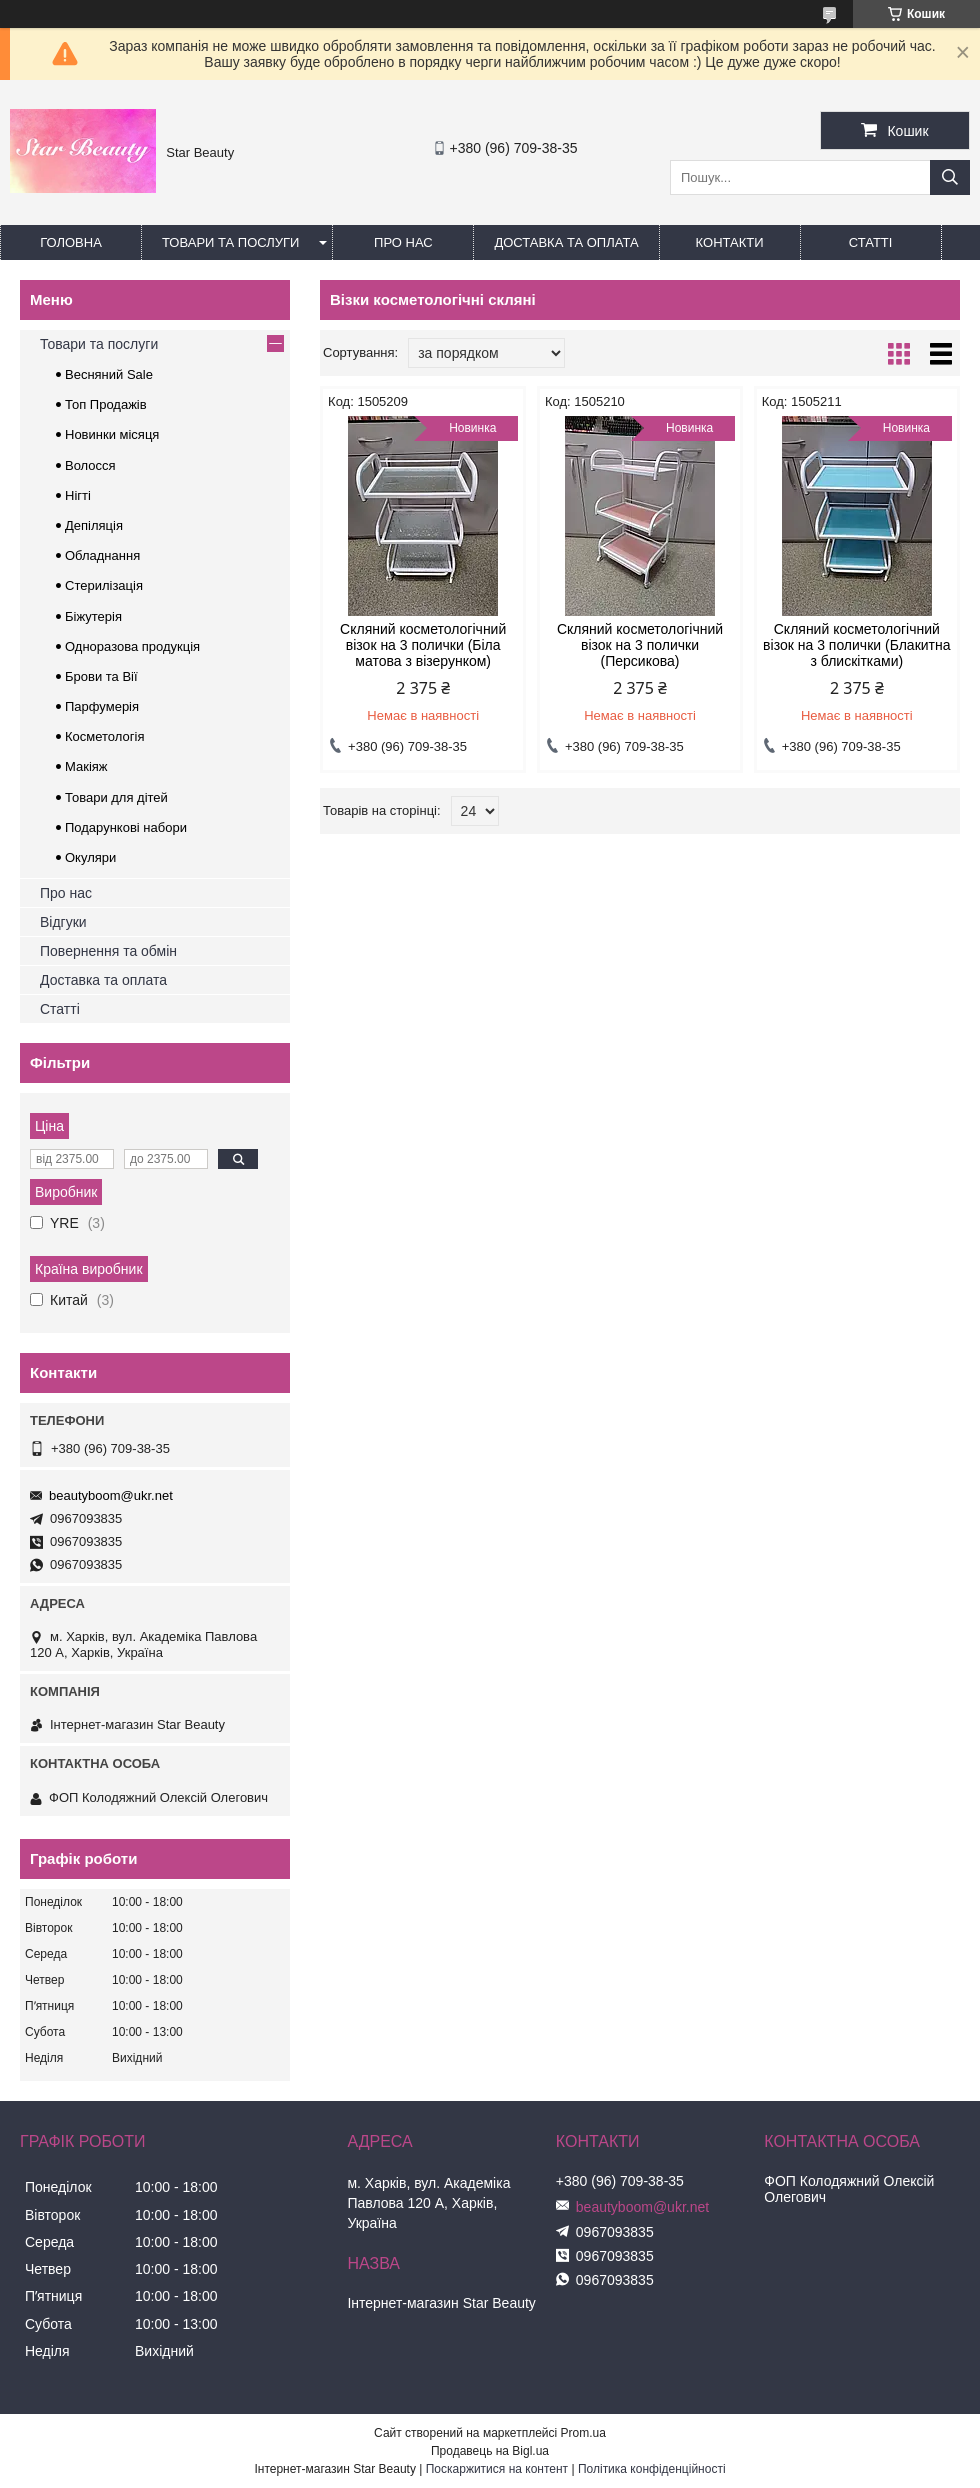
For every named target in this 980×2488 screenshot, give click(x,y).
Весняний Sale (109, 374)
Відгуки (63, 922)
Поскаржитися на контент (497, 2469)
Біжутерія (93, 616)
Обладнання (102, 555)
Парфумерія (102, 706)
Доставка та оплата (566, 242)
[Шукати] (950, 177)
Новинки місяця (112, 434)
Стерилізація (104, 585)
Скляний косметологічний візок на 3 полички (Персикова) (640, 645)
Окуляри (90, 857)
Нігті (78, 495)
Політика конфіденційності (652, 2469)
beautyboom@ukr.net (111, 1495)
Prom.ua (583, 2433)
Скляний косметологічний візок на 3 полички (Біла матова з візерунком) (423, 645)
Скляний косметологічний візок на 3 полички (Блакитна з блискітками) (856, 645)
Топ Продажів (106, 404)
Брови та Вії (101, 676)
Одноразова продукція (132, 646)
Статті (871, 242)
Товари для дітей (116, 797)
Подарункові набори (126, 827)
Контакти (730, 242)
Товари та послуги (230, 242)
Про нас (403, 242)
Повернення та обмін (108, 951)
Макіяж (86, 766)
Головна (71, 242)
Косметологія (104, 736)
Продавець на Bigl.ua (490, 2451)
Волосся (90, 465)
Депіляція (94, 525)
